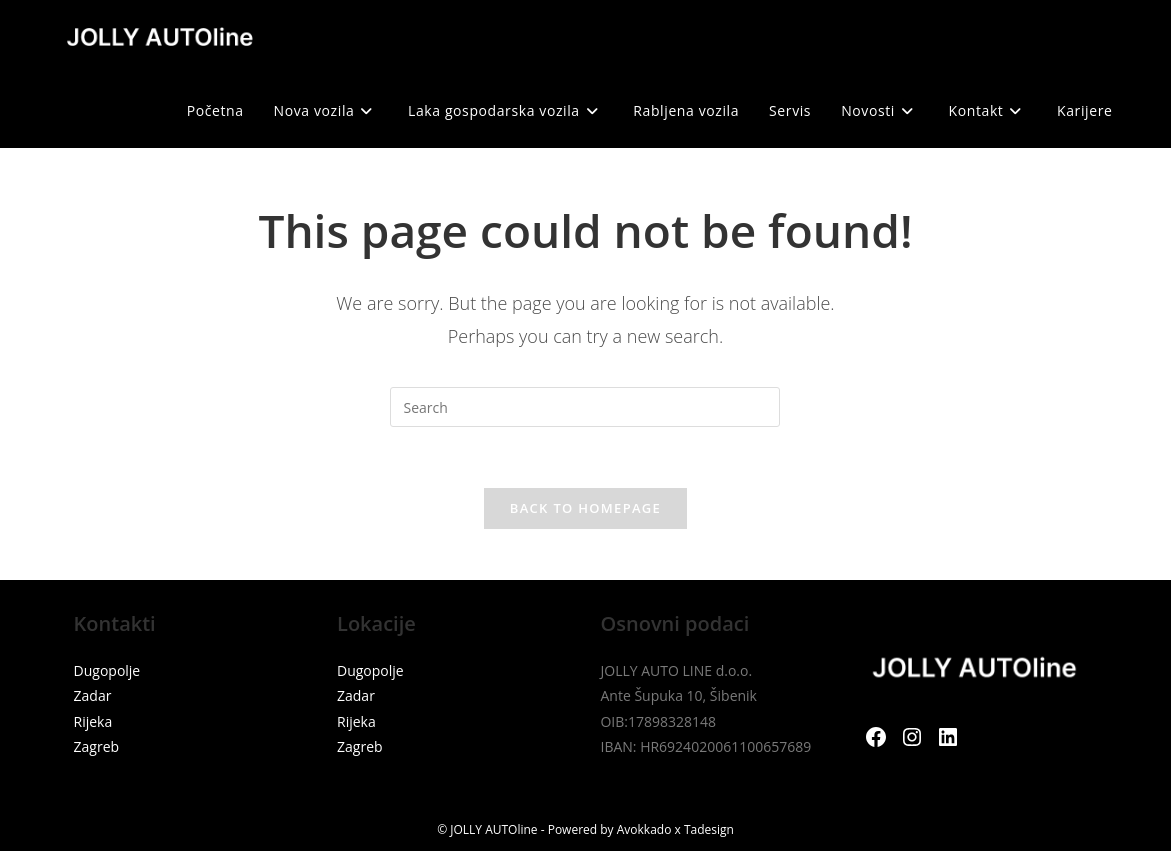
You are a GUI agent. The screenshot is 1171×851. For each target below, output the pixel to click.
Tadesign (709, 829)
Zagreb (97, 746)
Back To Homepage (585, 508)
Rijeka (93, 721)
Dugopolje (107, 670)
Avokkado (644, 829)
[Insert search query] (585, 407)
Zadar (93, 695)
